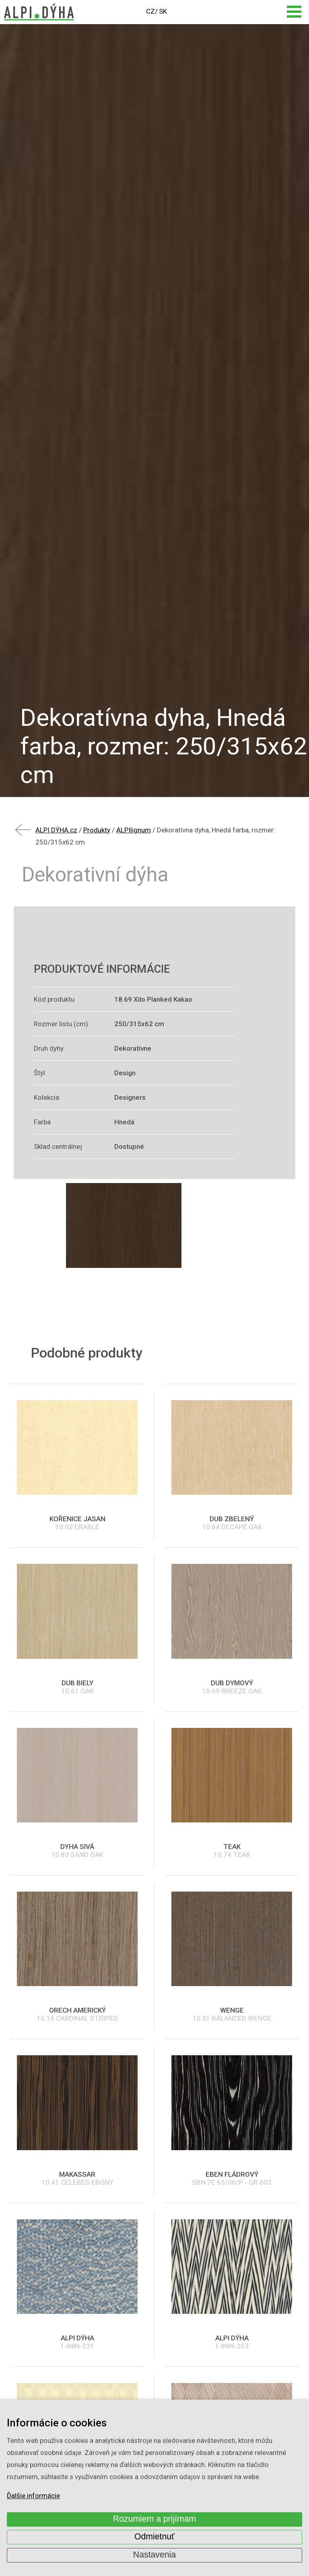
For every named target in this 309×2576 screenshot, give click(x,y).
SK (163, 11)
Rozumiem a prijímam (154, 2519)
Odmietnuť (154, 2537)
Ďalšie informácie (33, 2496)
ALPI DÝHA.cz (56, 830)
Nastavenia (154, 2555)
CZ (150, 11)
